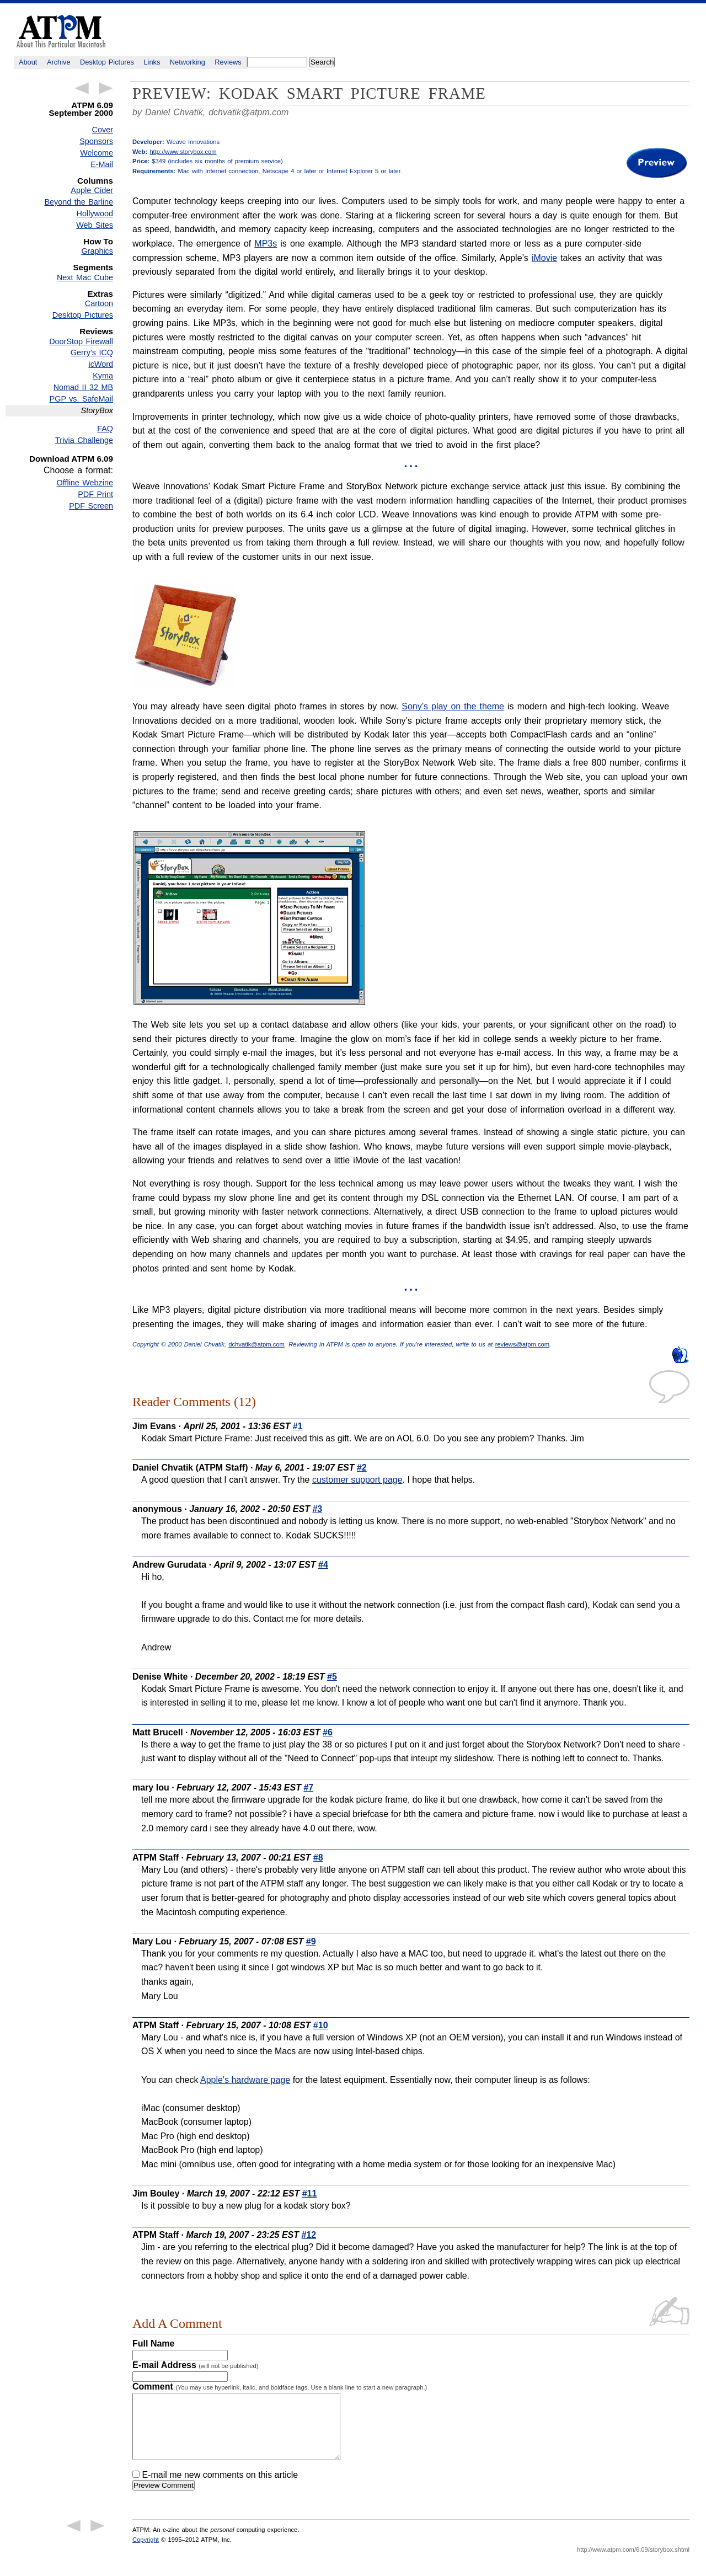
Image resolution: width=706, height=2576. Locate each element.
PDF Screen (91, 505)
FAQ (105, 428)
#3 (317, 1509)
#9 (311, 1941)
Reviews (228, 62)
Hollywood (95, 213)
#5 (332, 1676)
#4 (323, 1564)
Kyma (103, 375)
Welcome (96, 152)
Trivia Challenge (84, 440)
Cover (102, 129)
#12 (309, 2235)
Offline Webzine (85, 482)
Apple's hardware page (245, 2080)
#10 (320, 2025)
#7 (308, 1787)
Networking (187, 62)
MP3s (265, 243)
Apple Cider (92, 190)
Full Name (153, 2343)
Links (152, 62)
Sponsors (96, 141)
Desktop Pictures (107, 62)
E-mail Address (195, 2365)
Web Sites (94, 225)
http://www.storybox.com (182, 151)
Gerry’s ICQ (92, 352)
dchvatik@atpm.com (248, 112)
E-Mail (101, 164)
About (28, 62)
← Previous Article (81, 88)
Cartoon (99, 303)
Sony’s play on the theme (453, 706)
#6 (328, 1732)
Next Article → (106, 88)
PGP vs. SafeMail (81, 398)
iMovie (544, 258)
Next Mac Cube (85, 277)
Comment (279, 2386)
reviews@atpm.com (522, 1344)
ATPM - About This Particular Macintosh (61, 31)
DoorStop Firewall (81, 341)
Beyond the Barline (79, 201)
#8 (318, 1857)
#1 (298, 1426)
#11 (309, 2193)
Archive (59, 62)
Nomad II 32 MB (83, 387)
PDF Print (95, 494)
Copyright (145, 2553)
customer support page (357, 1479)
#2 (362, 1467)
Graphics (97, 251)
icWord (100, 364)
